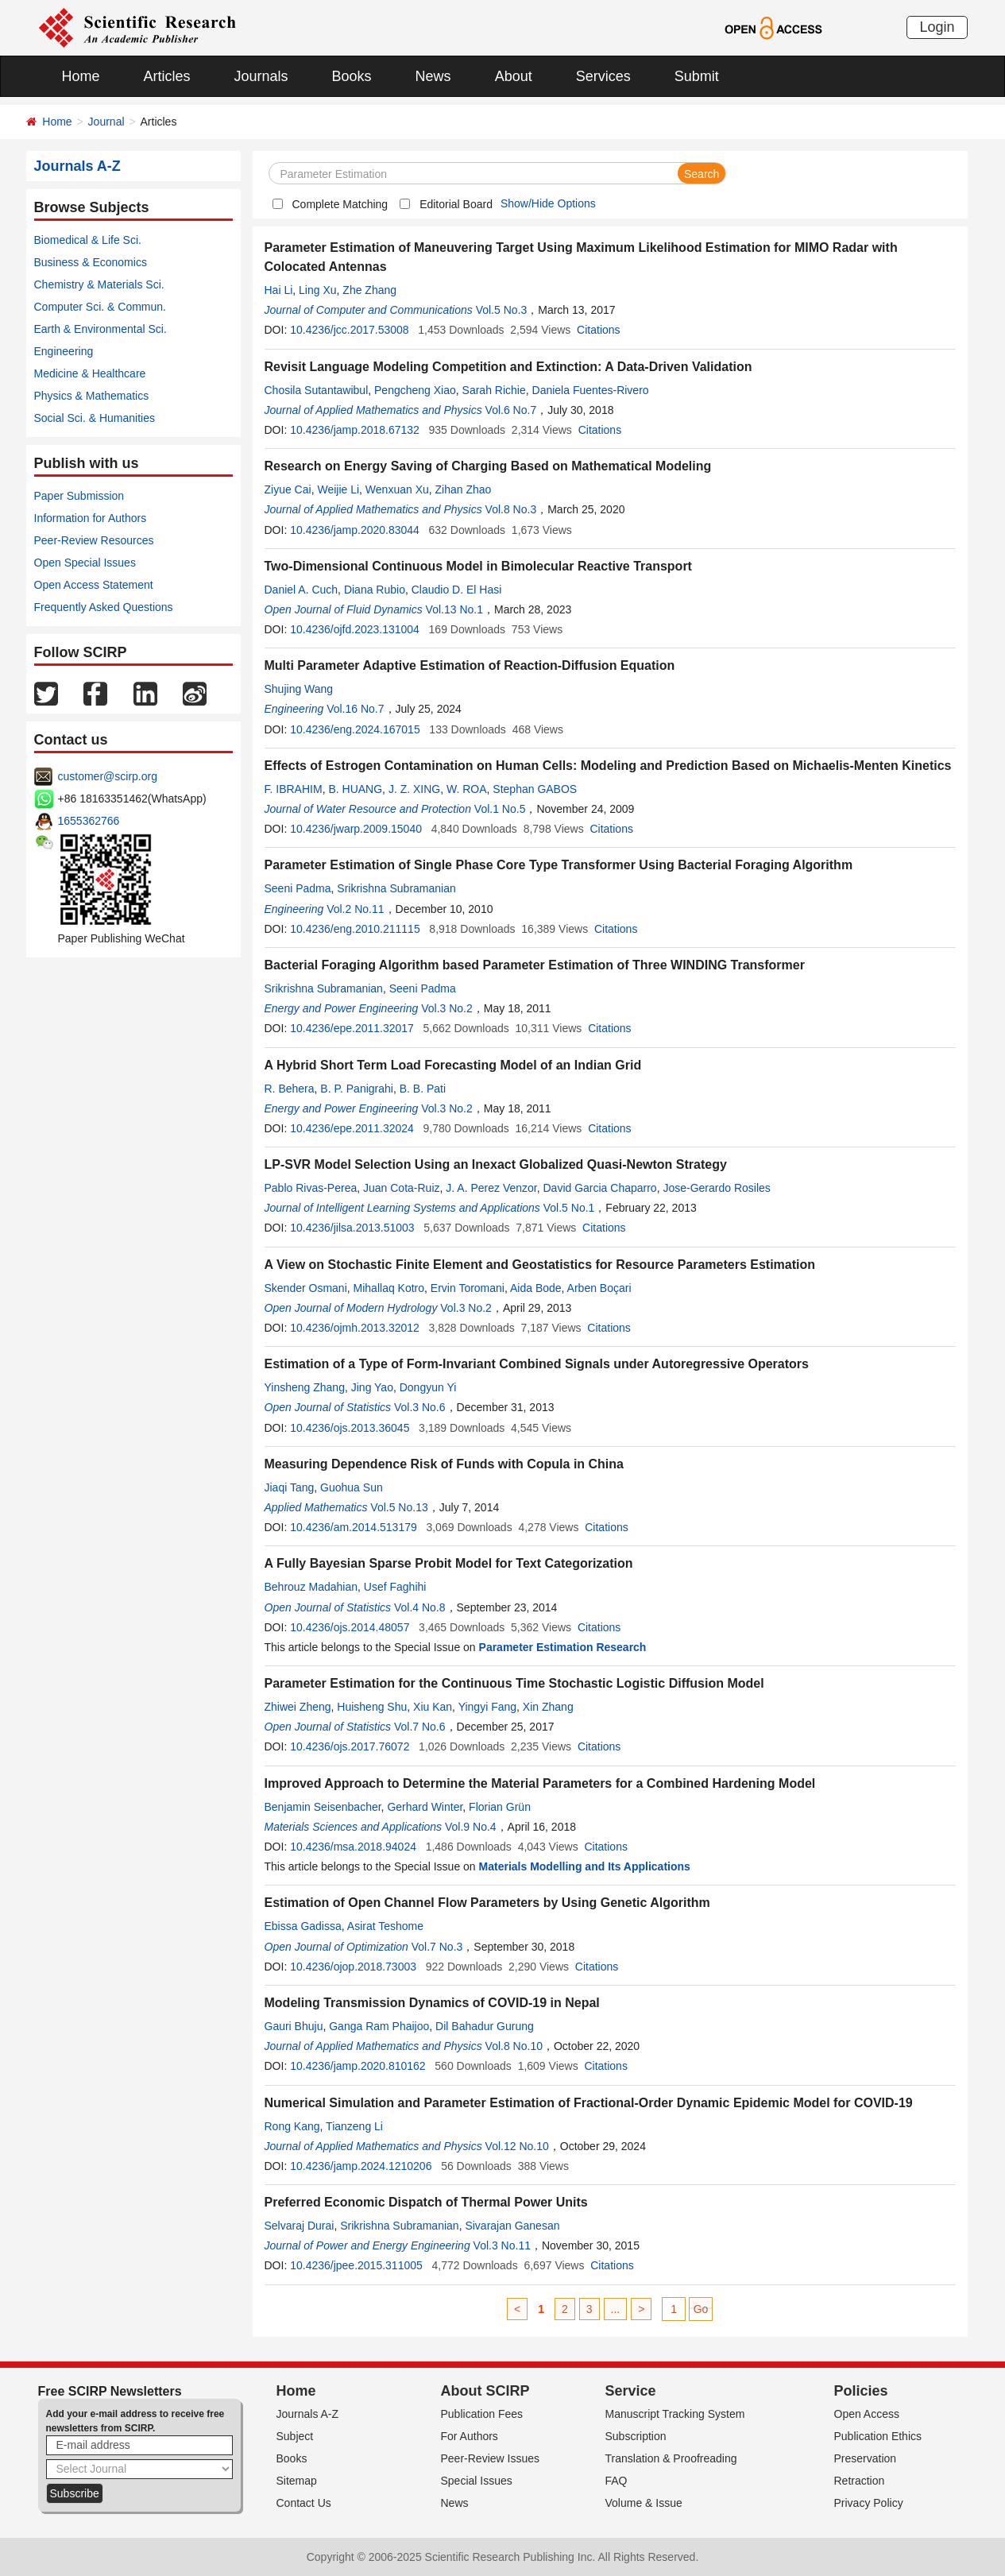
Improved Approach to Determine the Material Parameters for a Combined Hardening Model (540, 1783)
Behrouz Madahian (311, 1586)
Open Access (867, 2414)
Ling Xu (317, 290)
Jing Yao (372, 1387)
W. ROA (466, 789)
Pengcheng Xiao (415, 390)
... (615, 2309)
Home (81, 76)
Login (936, 27)
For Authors (469, 2436)
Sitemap (296, 2480)
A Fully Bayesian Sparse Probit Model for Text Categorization (449, 1563)
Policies (861, 2391)
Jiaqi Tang (290, 1487)
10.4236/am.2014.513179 (353, 1527)
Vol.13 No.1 (454, 609)
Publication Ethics (878, 2436)
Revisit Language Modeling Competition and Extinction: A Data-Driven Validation (508, 366)
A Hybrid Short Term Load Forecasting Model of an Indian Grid (453, 1065)
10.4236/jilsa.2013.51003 (352, 1227)
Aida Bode (536, 1288)
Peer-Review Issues (490, 2458)
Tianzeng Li (354, 2126)
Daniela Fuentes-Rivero (590, 390)
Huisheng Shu (372, 1706)
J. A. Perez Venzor (491, 1188)
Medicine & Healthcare (90, 373)
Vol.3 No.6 (420, 1407)
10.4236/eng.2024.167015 (355, 729)
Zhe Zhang (369, 290)
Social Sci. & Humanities (95, 418)
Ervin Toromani (467, 1288)
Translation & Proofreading (671, 2458)
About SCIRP (485, 2391)
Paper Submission (79, 495)
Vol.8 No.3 (511, 509)
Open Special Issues (85, 562)
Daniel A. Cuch (301, 589)
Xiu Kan (432, 1706)
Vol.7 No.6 (420, 1726)
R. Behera (290, 1088)
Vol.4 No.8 (420, 1607)
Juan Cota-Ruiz (401, 1188)
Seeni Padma (298, 888)
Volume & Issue (643, 2503)
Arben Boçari (599, 1288)
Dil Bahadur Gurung (484, 2026)
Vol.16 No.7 (355, 708)
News (433, 76)
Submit (697, 76)
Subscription (636, 2436)
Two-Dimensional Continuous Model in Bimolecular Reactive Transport (478, 566)
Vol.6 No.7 (511, 410)
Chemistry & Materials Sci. (99, 284)
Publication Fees (482, 2414)
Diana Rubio (374, 589)
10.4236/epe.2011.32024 (352, 1128)
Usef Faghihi (395, 1586)
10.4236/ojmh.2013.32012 (354, 1327)
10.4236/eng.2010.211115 (355, 928)
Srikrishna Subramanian (396, 888)
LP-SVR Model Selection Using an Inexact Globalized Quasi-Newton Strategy (496, 1164)
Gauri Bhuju (294, 2026)
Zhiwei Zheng (298, 1706)
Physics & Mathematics (91, 395)
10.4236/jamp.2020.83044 (354, 530)
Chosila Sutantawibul (317, 390)
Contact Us (303, 2503)
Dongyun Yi (428, 1387)
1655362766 (89, 820)
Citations (598, 329)
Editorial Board (456, 204)
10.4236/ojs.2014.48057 (349, 1627)
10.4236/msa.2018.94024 (353, 1846)
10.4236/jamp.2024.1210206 (360, 2166)
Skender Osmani (306, 1288)
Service (630, 2391)
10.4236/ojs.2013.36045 (349, 1427)
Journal (106, 121)
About (513, 76)
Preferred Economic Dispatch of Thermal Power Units (426, 2202)
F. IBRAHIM (294, 789)
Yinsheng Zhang (305, 1387)
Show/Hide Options (548, 203)
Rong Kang (292, 2126)
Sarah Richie (494, 390)
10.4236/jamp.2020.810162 (357, 2066)
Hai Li (279, 290)
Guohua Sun (351, 1487)
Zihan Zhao (463, 489)
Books (352, 76)
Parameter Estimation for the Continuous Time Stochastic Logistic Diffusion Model (514, 1683)
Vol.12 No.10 (517, 2146)
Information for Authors (90, 518)
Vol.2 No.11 (355, 909)
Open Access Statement (93, 584)
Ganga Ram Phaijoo (379, 2026)
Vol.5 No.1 (569, 1207)
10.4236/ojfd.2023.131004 (354, 629)
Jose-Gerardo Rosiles (716, 1188)
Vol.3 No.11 (502, 2245)
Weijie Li (338, 489)
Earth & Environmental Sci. (100, 329)
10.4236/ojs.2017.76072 (349, 1746)
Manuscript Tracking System (675, 2414)
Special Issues (476, 2480)
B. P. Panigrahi (356, 1088)
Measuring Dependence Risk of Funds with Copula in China (444, 1464)
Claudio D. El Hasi (457, 589)
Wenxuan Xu (397, 489)
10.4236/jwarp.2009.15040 (356, 828)
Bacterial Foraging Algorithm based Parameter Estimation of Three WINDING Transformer (535, 965)
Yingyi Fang (487, 1706)
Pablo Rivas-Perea (311, 1188)
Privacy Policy (868, 2503)
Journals (261, 76)
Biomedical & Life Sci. (87, 240)
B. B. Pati (423, 1088)
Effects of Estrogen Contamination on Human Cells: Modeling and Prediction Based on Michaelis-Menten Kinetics (608, 765)
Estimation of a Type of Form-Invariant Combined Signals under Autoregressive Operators (537, 1364)
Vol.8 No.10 (514, 2046)
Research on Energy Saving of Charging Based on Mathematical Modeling (488, 466)
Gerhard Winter (424, 1806)
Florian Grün (500, 1806)
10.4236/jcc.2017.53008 (349, 329)
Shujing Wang (299, 689)
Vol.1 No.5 (500, 809)
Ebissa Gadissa (303, 1926)
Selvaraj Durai (299, 2225)
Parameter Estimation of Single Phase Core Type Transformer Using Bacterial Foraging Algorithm (559, 865)
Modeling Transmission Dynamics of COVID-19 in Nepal (432, 2002)
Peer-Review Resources (94, 540)
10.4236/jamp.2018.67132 (354, 430)
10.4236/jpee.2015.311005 (356, 2265)
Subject (295, 2436)
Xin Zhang (548, 1706)
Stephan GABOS (535, 789)
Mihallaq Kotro (389, 1288)
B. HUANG (355, 789)
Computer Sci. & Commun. (100, 306)
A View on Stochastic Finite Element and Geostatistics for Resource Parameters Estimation (540, 1264)
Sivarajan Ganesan (512, 2225)
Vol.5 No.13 (398, 1507)
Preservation (865, 2458)
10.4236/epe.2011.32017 (352, 1028)
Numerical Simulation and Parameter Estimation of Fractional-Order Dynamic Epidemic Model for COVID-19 (589, 2103)
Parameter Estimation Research (563, 1647)
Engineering (64, 351)
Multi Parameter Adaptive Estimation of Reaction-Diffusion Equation (470, 665)
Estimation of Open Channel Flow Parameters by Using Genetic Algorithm (487, 1902)
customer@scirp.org (107, 776)
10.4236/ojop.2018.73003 (353, 1966)
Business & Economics (90, 262)
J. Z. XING (414, 789)
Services (603, 76)
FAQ (616, 2480)
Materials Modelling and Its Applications (584, 1866)
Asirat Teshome (385, 1926)
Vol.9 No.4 (471, 1826)
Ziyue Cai (288, 489)
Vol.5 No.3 (502, 310)
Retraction (859, 2480)
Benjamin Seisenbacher (323, 1806)
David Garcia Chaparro (599, 1188)
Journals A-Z (307, 2414)
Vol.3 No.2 (447, 1008)
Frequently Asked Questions (103, 607)
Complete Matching (340, 204)
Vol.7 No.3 (437, 1946)
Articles (167, 76)
